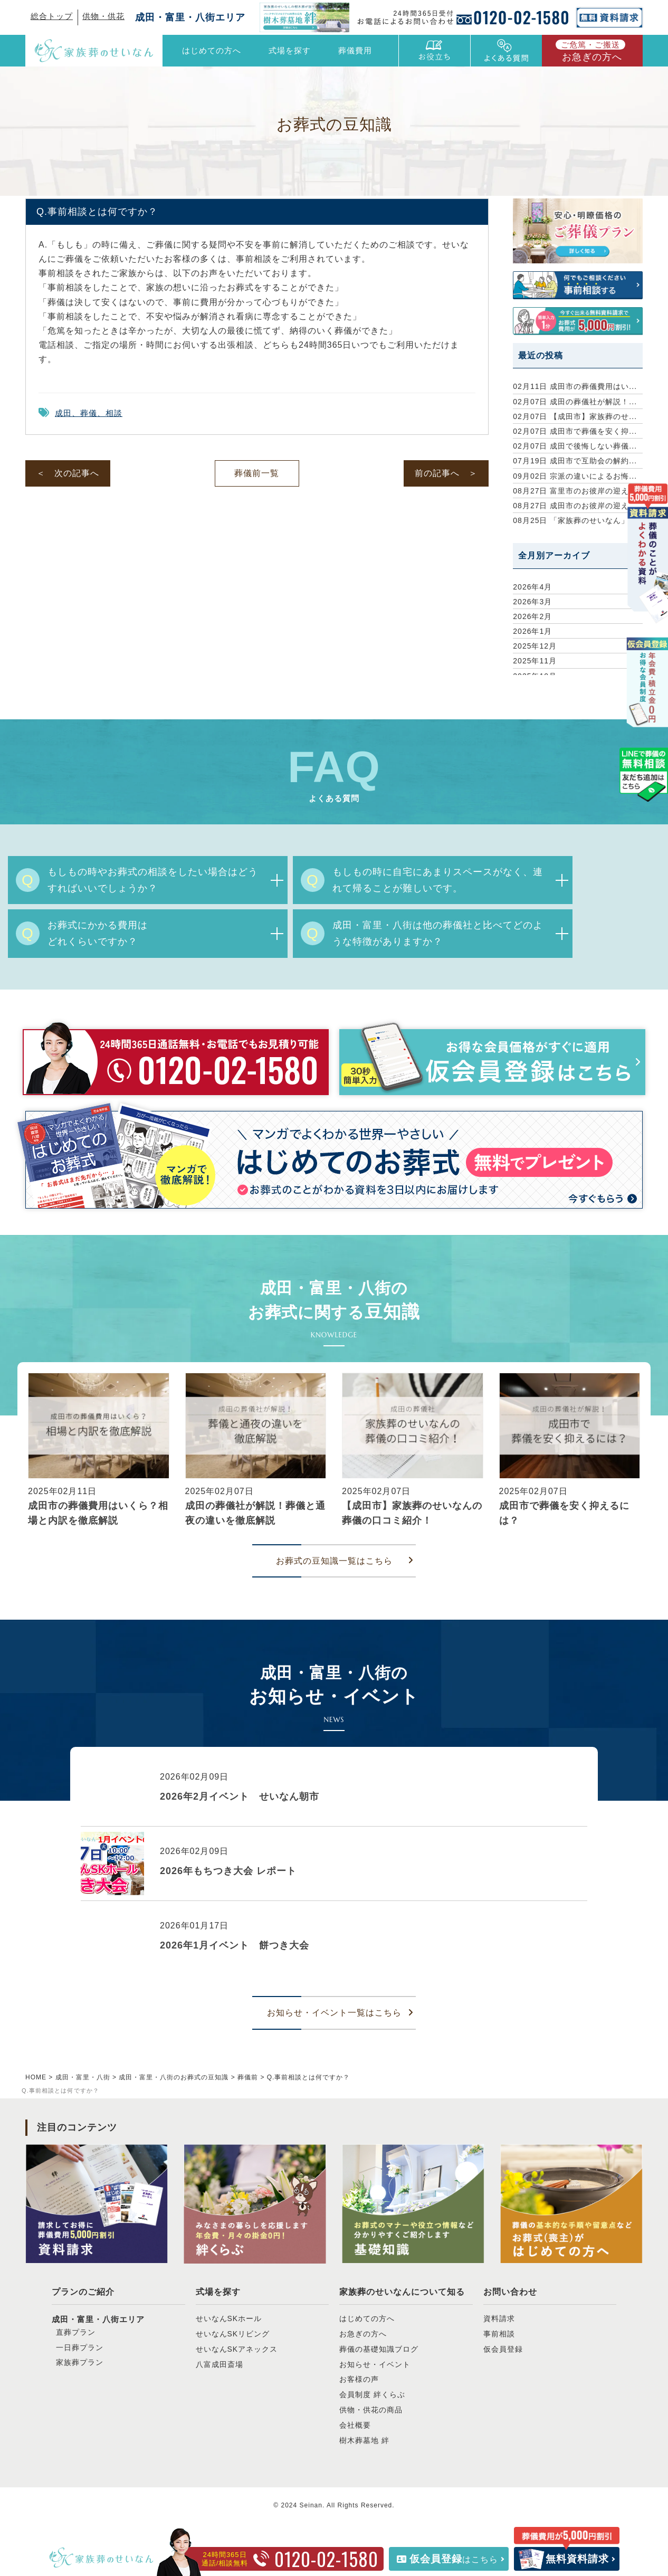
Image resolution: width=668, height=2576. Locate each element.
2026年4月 (532, 587)
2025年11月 (535, 661)
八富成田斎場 (219, 2364)
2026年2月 (532, 616)
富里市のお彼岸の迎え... (575, 491)
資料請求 (499, 2318)
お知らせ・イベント (375, 2364)
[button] (30, 1453)
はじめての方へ (211, 50)
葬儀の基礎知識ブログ (378, 2349)
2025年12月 (535, 646)
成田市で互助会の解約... (575, 461)
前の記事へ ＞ (446, 473)
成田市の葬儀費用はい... (575, 386)
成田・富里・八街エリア (190, 17)
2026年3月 (532, 601)
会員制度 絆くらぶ (372, 2394)
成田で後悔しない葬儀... (575, 446)
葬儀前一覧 (256, 473)
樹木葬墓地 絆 (364, 2440)
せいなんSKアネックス (237, 2349)
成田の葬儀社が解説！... (575, 401)
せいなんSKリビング (233, 2334)
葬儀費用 (355, 50)
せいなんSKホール (229, 2318)
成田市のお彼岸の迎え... (575, 505)
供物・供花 (103, 16)
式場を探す (218, 2291)
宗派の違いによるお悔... (575, 476)
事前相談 (499, 2334)
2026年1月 (532, 631)
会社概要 (355, 2425)
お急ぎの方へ (590, 51)
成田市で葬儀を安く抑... (575, 431)
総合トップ (52, 16)
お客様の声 (359, 2379)
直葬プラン (76, 2332)
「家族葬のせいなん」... (575, 520)
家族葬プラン (79, 2362)
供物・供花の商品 (371, 2410)
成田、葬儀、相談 (88, 412)
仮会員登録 (503, 2349)
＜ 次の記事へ (67, 473)
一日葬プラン (79, 2347)
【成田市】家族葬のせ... (575, 416)
